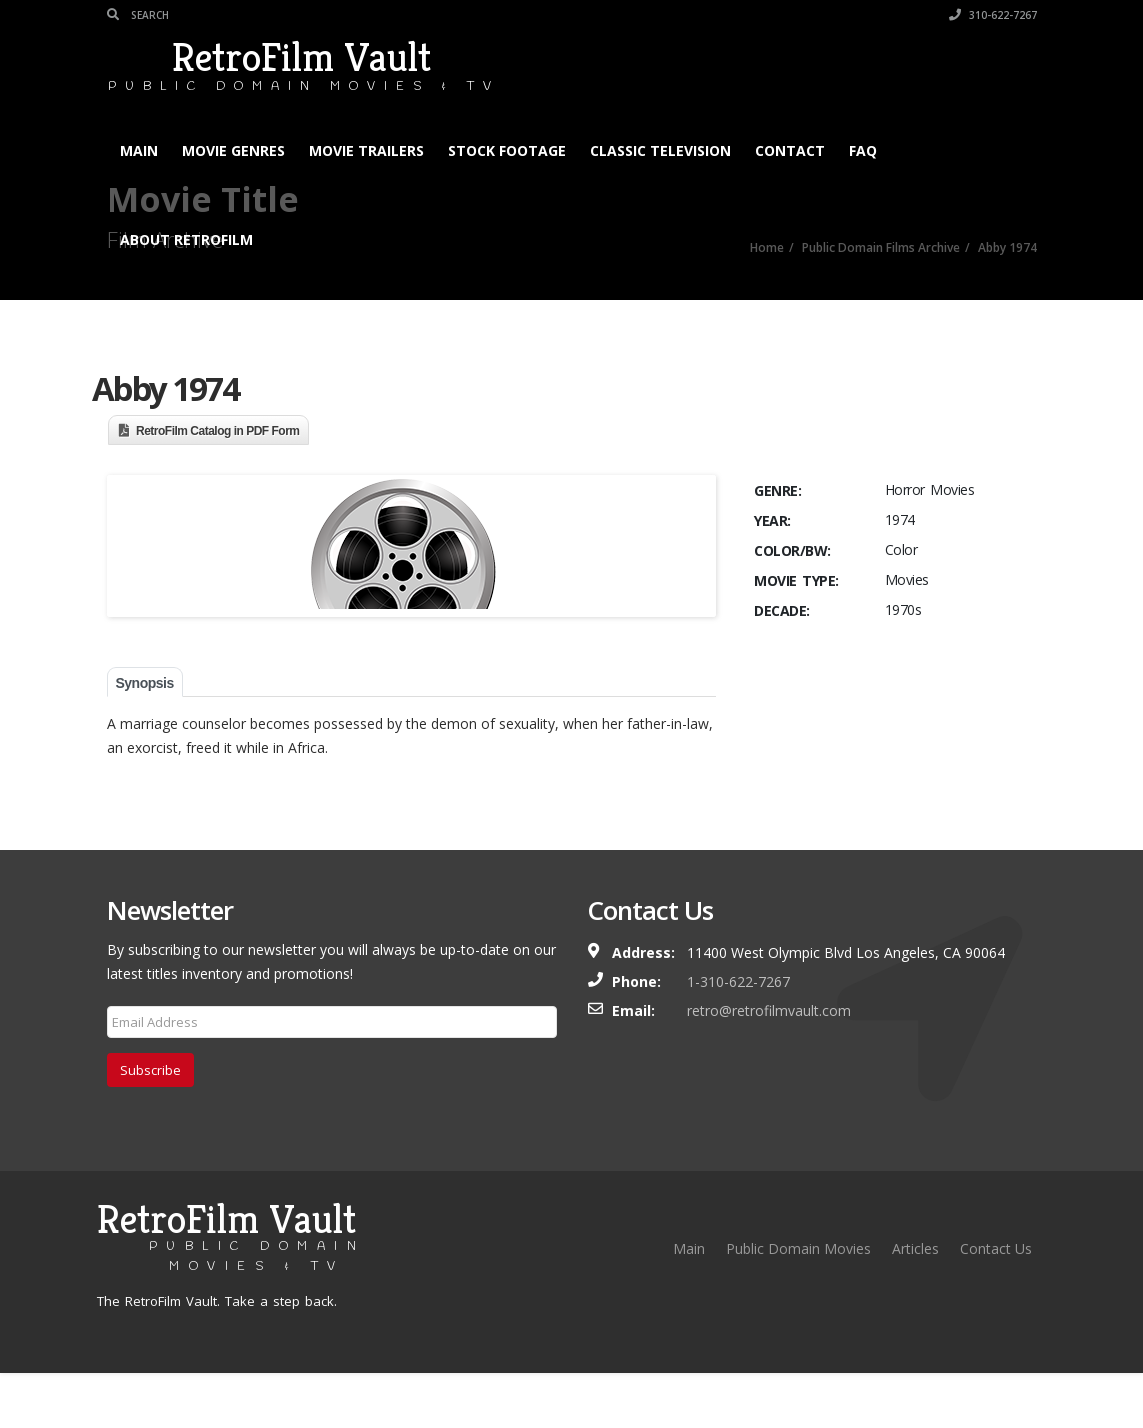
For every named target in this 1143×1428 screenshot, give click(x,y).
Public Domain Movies (798, 1303)
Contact (790, 150)
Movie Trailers (366, 150)
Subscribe (150, 1125)
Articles (915, 1303)
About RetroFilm (186, 239)
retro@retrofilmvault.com (769, 1065)
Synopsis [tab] (145, 738)
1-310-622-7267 (738, 1036)
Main (139, 150)
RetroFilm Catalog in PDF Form (218, 431)
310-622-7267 (993, 15)
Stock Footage (507, 150)
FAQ (863, 150)
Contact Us (996, 1303)
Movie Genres (233, 150)
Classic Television (660, 150)
